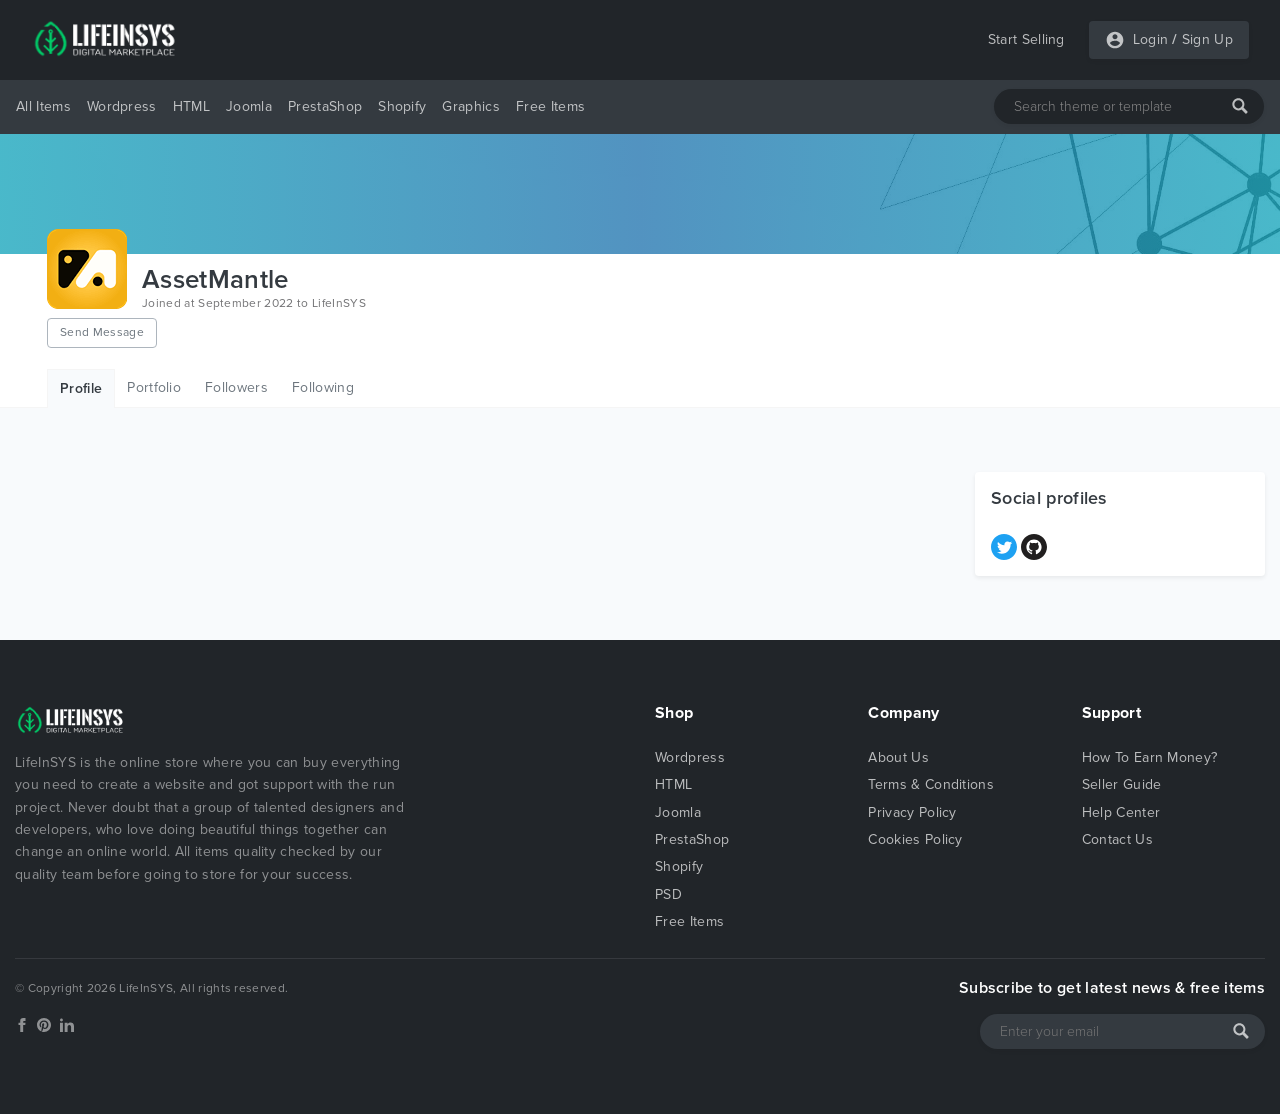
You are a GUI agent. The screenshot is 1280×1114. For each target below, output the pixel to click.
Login (1151, 39)
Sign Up (1207, 39)
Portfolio (154, 387)
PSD (668, 894)
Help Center (1121, 812)
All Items (43, 106)
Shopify (402, 106)
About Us (898, 757)
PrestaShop (325, 106)
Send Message (102, 332)
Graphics (471, 106)
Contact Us (1117, 839)
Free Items (550, 106)
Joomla (249, 106)
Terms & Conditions (931, 784)
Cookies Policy (915, 839)
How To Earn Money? (1150, 757)
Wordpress (122, 106)
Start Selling (1026, 39)
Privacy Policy (912, 812)
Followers (236, 387)
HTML (191, 106)
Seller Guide (1122, 784)
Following (323, 387)
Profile (81, 388)
